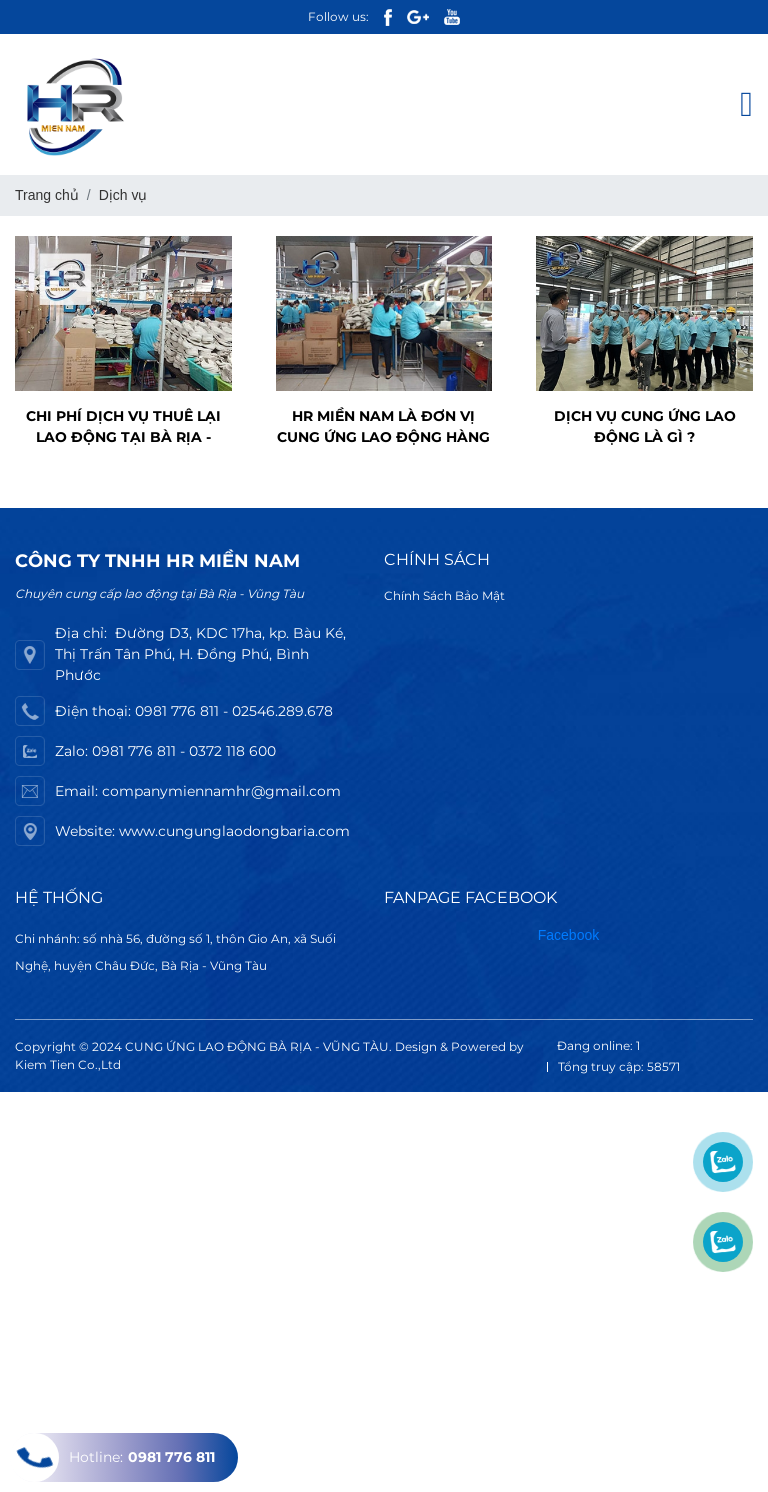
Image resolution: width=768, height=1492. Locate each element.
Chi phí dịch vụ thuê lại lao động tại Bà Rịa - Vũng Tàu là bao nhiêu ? (123, 427)
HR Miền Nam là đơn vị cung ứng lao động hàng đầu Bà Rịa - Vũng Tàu (383, 427)
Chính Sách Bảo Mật (444, 595)
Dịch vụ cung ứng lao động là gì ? (645, 426)
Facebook (568, 935)
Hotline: (112, 1457)
